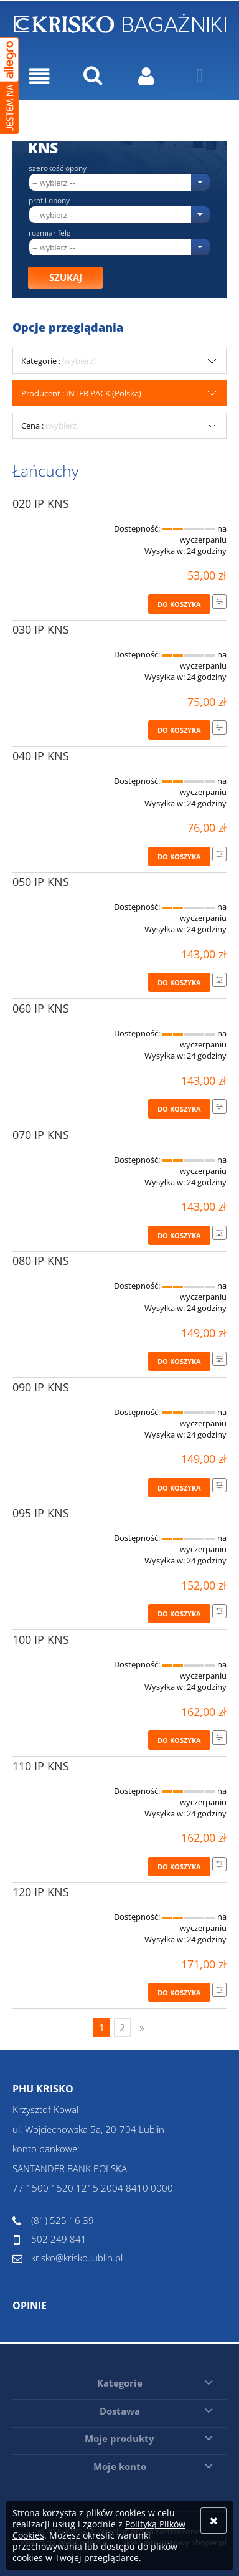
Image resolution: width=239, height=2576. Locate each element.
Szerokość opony (58, 168)
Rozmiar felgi (51, 233)
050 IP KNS (40, 881)
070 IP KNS (40, 1134)
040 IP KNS (40, 755)
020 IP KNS (40, 503)
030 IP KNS (40, 629)
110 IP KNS (40, 1765)
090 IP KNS (40, 1387)
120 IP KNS (40, 1891)
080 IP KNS (40, 1260)
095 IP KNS (40, 1512)
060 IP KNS (40, 1008)
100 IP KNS (40, 1639)
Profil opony (49, 200)
